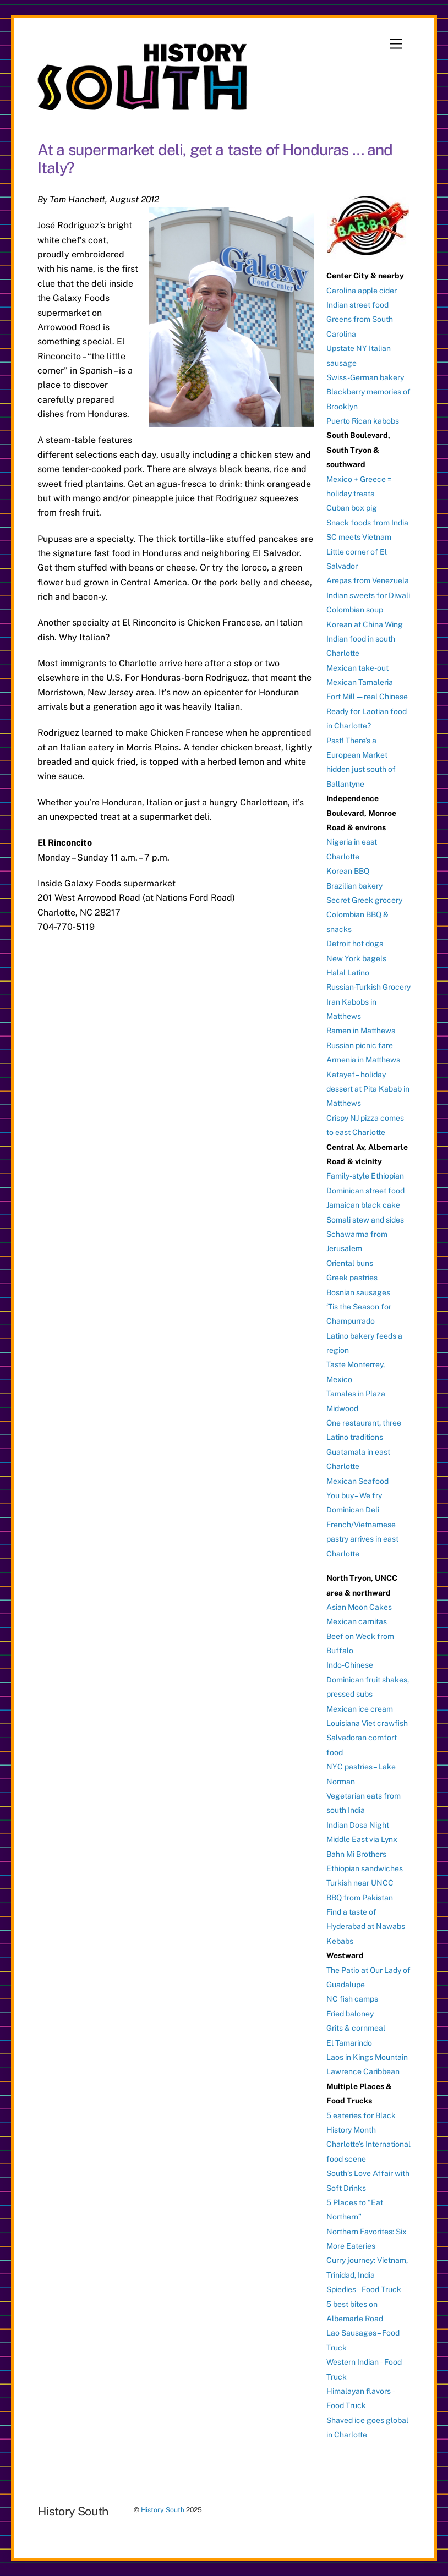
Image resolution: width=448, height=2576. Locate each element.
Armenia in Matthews (363, 1059)
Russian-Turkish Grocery (368, 987)
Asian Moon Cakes (359, 1607)
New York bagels (356, 958)
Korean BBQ (347, 871)
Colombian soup (354, 609)
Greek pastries (352, 1277)
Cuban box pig (351, 507)
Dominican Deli (352, 1509)
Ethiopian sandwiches (364, 1868)
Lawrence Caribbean (363, 2071)
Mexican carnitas (356, 1621)
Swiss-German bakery (365, 377)
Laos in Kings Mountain (367, 2057)
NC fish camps (352, 1998)
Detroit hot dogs (354, 943)
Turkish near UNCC (360, 1882)
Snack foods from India (367, 522)
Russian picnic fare (359, 1045)
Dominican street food (365, 1190)
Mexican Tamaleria (359, 682)
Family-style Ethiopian (365, 1175)
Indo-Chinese (349, 1664)
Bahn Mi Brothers (356, 1854)
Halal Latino (347, 972)
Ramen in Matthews (360, 1030)
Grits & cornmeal (355, 2028)
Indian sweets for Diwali (368, 595)
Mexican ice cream (359, 1708)
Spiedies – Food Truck (363, 2289)
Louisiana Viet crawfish (367, 1723)
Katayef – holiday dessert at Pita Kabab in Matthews (367, 1089)
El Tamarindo (349, 2042)
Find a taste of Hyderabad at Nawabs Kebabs (365, 1926)
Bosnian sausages (358, 1292)
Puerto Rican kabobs (362, 420)
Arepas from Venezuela (367, 580)
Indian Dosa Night (357, 1825)
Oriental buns (349, 1263)
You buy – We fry (354, 1495)
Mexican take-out (357, 668)
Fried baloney (350, 2013)
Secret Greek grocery (364, 900)
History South (162, 2510)
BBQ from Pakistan (359, 1897)
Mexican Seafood (357, 1481)
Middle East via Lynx (361, 1839)
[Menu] (396, 44)
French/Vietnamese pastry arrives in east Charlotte (362, 1539)
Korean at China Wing (364, 624)
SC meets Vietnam (358, 537)
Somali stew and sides (365, 1219)
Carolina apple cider (361, 290)
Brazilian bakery (354, 885)
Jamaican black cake (363, 1205)
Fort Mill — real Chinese (367, 696)
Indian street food (357, 304)
